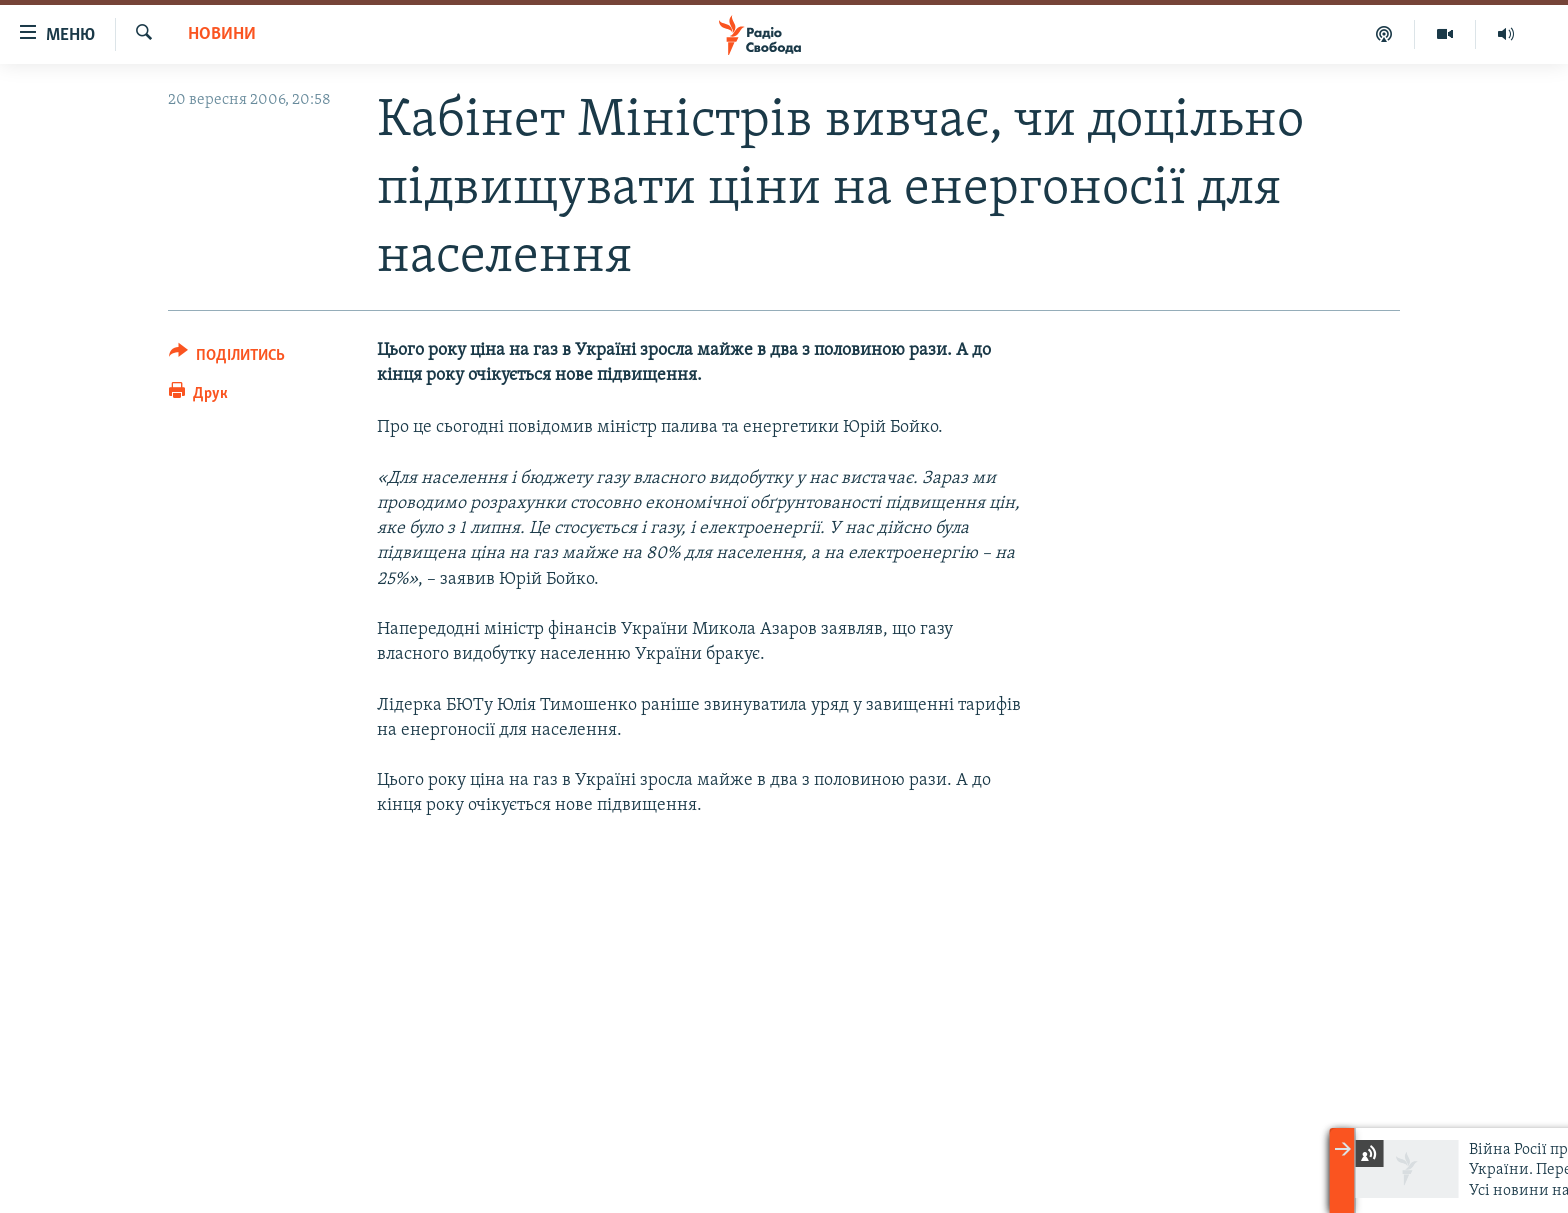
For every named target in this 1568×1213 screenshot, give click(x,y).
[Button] (227, 358)
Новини (222, 34)
